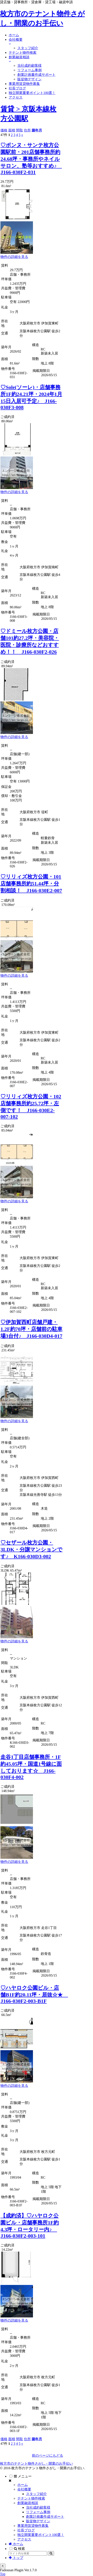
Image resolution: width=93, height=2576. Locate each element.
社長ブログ (26, 2530)
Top (2, 2574)
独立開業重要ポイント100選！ (40, 2535)
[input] (28, 2553)
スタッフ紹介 (36, 2494)
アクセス (24, 2539)
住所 (27, 130)
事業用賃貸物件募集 (33, 2525)
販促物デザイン (38, 2521)
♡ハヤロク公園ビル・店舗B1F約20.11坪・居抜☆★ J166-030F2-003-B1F (34, 1994)
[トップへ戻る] (2, 2566)
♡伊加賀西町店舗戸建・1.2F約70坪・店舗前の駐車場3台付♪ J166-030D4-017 (31, 1329)
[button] (51, 2553)
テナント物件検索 (31, 2498)
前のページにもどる (47, 2455)
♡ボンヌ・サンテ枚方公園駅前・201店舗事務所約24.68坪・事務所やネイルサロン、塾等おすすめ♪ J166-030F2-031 (31, 158)
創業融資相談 (27, 2503)
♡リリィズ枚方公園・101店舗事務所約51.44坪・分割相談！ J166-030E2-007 (31, 883)
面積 (11, 130)
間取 (19, 130)
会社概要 (24, 2489)
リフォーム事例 (38, 2512)
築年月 (37, 130)
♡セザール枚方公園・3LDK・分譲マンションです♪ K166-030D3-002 (31, 1549)
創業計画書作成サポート (45, 2516)
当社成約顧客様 (38, 2507)
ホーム (22, 2485)
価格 (3, 130)
